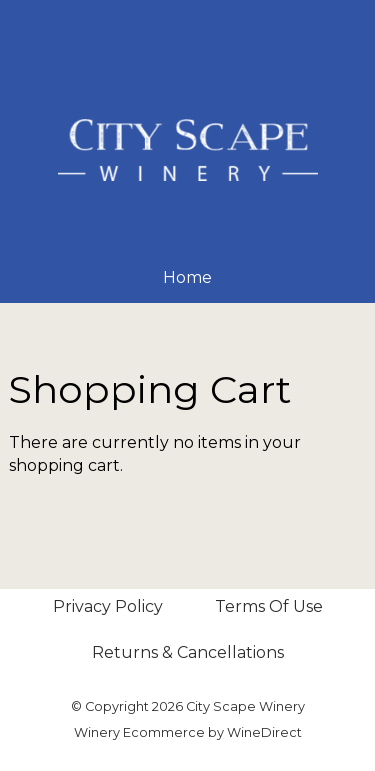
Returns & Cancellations (188, 652)
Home (187, 277)
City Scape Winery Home (188, 150)
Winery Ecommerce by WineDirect (188, 732)
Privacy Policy (108, 606)
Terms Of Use (269, 606)
